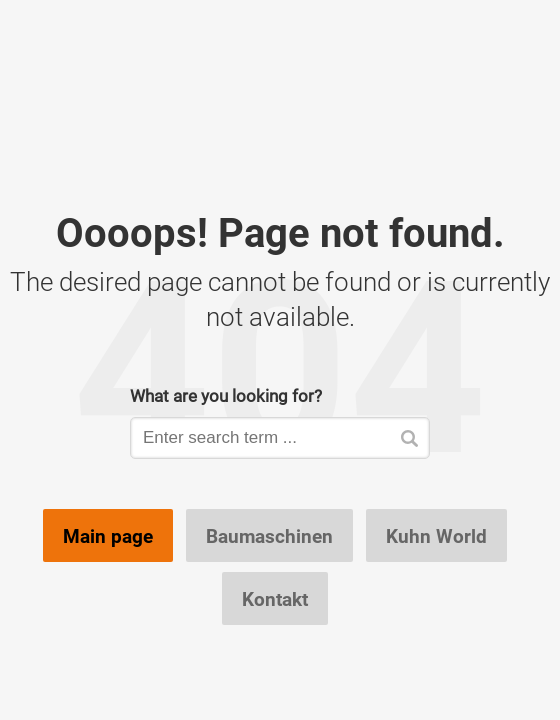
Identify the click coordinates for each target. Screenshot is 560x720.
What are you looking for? (226, 395)
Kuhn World (436, 536)
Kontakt (275, 599)
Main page (108, 536)
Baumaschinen (269, 536)
